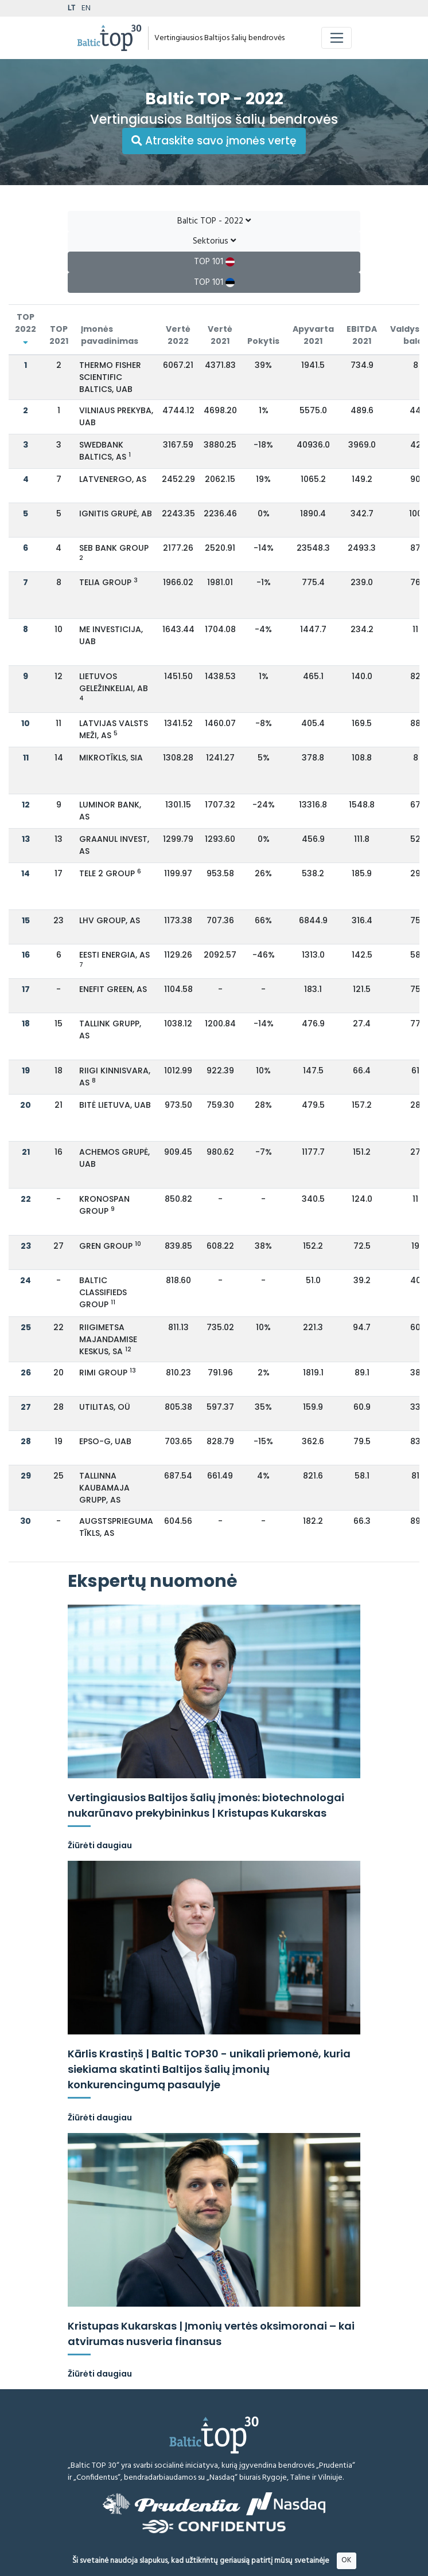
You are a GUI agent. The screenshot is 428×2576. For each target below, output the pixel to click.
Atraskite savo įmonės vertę (214, 140)
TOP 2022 (25, 328)
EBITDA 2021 (362, 335)
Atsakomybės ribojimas (260, 2567)
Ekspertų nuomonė (152, 1581)
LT (71, 8)
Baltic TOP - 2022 (214, 221)
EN (86, 8)
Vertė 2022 (178, 335)
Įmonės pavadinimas (109, 335)
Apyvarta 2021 (313, 335)
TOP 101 (214, 262)
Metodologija (330, 2567)
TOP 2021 (58, 335)
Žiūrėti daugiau (100, 1845)
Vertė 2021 (220, 335)
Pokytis (263, 341)
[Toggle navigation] (336, 38)
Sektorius (214, 241)
